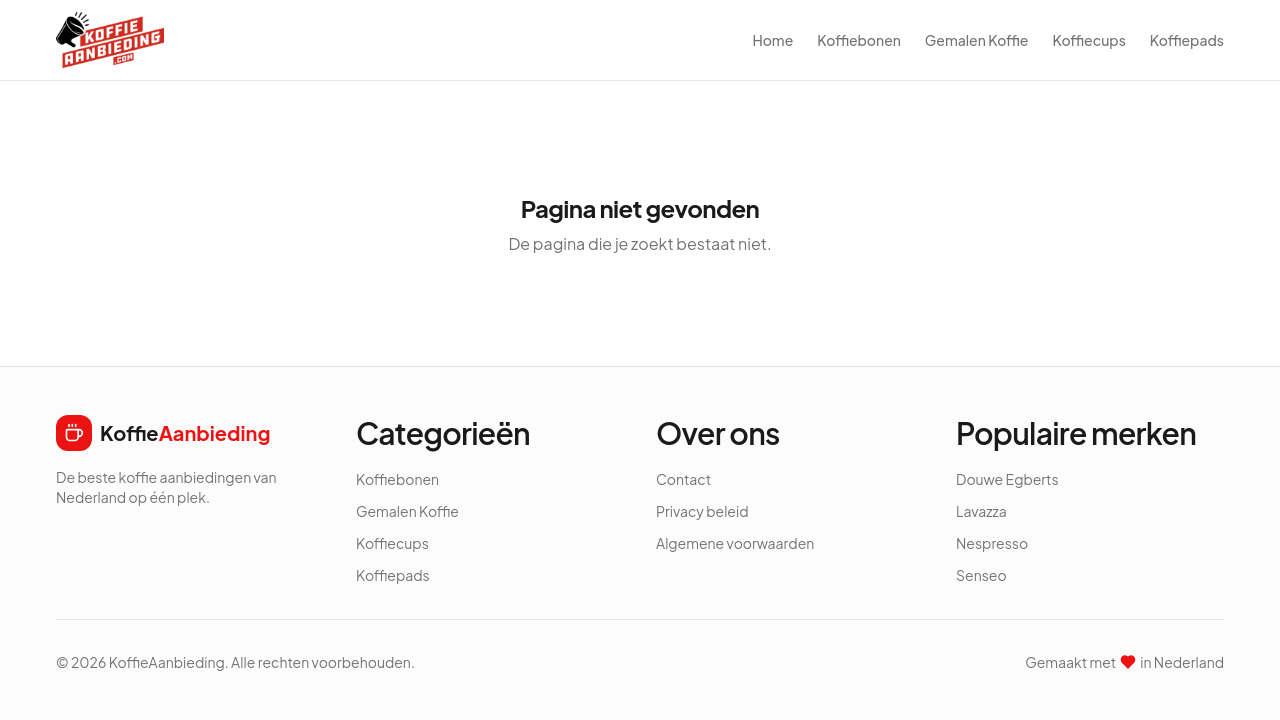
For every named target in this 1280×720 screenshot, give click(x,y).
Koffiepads (1187, 40)
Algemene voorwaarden (735, 543)
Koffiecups (1088, 40)
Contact (683, 479)
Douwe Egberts (1007, 479)
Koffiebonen (859, 40)
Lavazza (981, 511)
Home (772, 40)
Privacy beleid (702, 511)
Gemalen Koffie (977, 40)
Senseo (981, 575)
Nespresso (992, 543)
